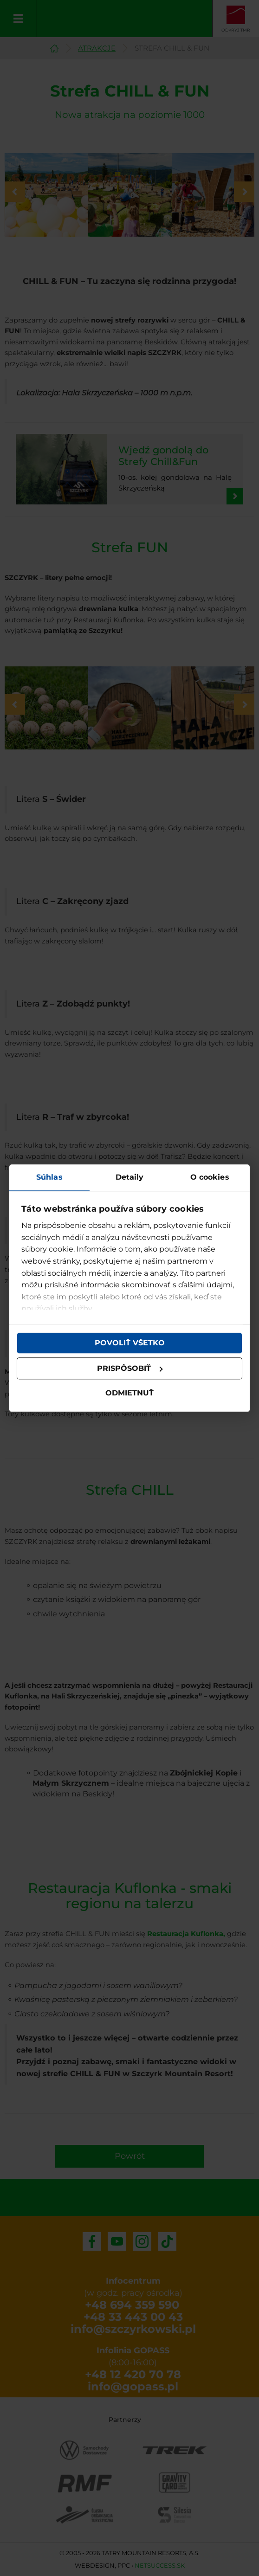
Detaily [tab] (130, 1177)
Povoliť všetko (130, 1342)
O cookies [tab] (209, 1177)
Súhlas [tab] (49, 1177)
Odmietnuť (129, 1393)
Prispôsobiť (130, 1368)
